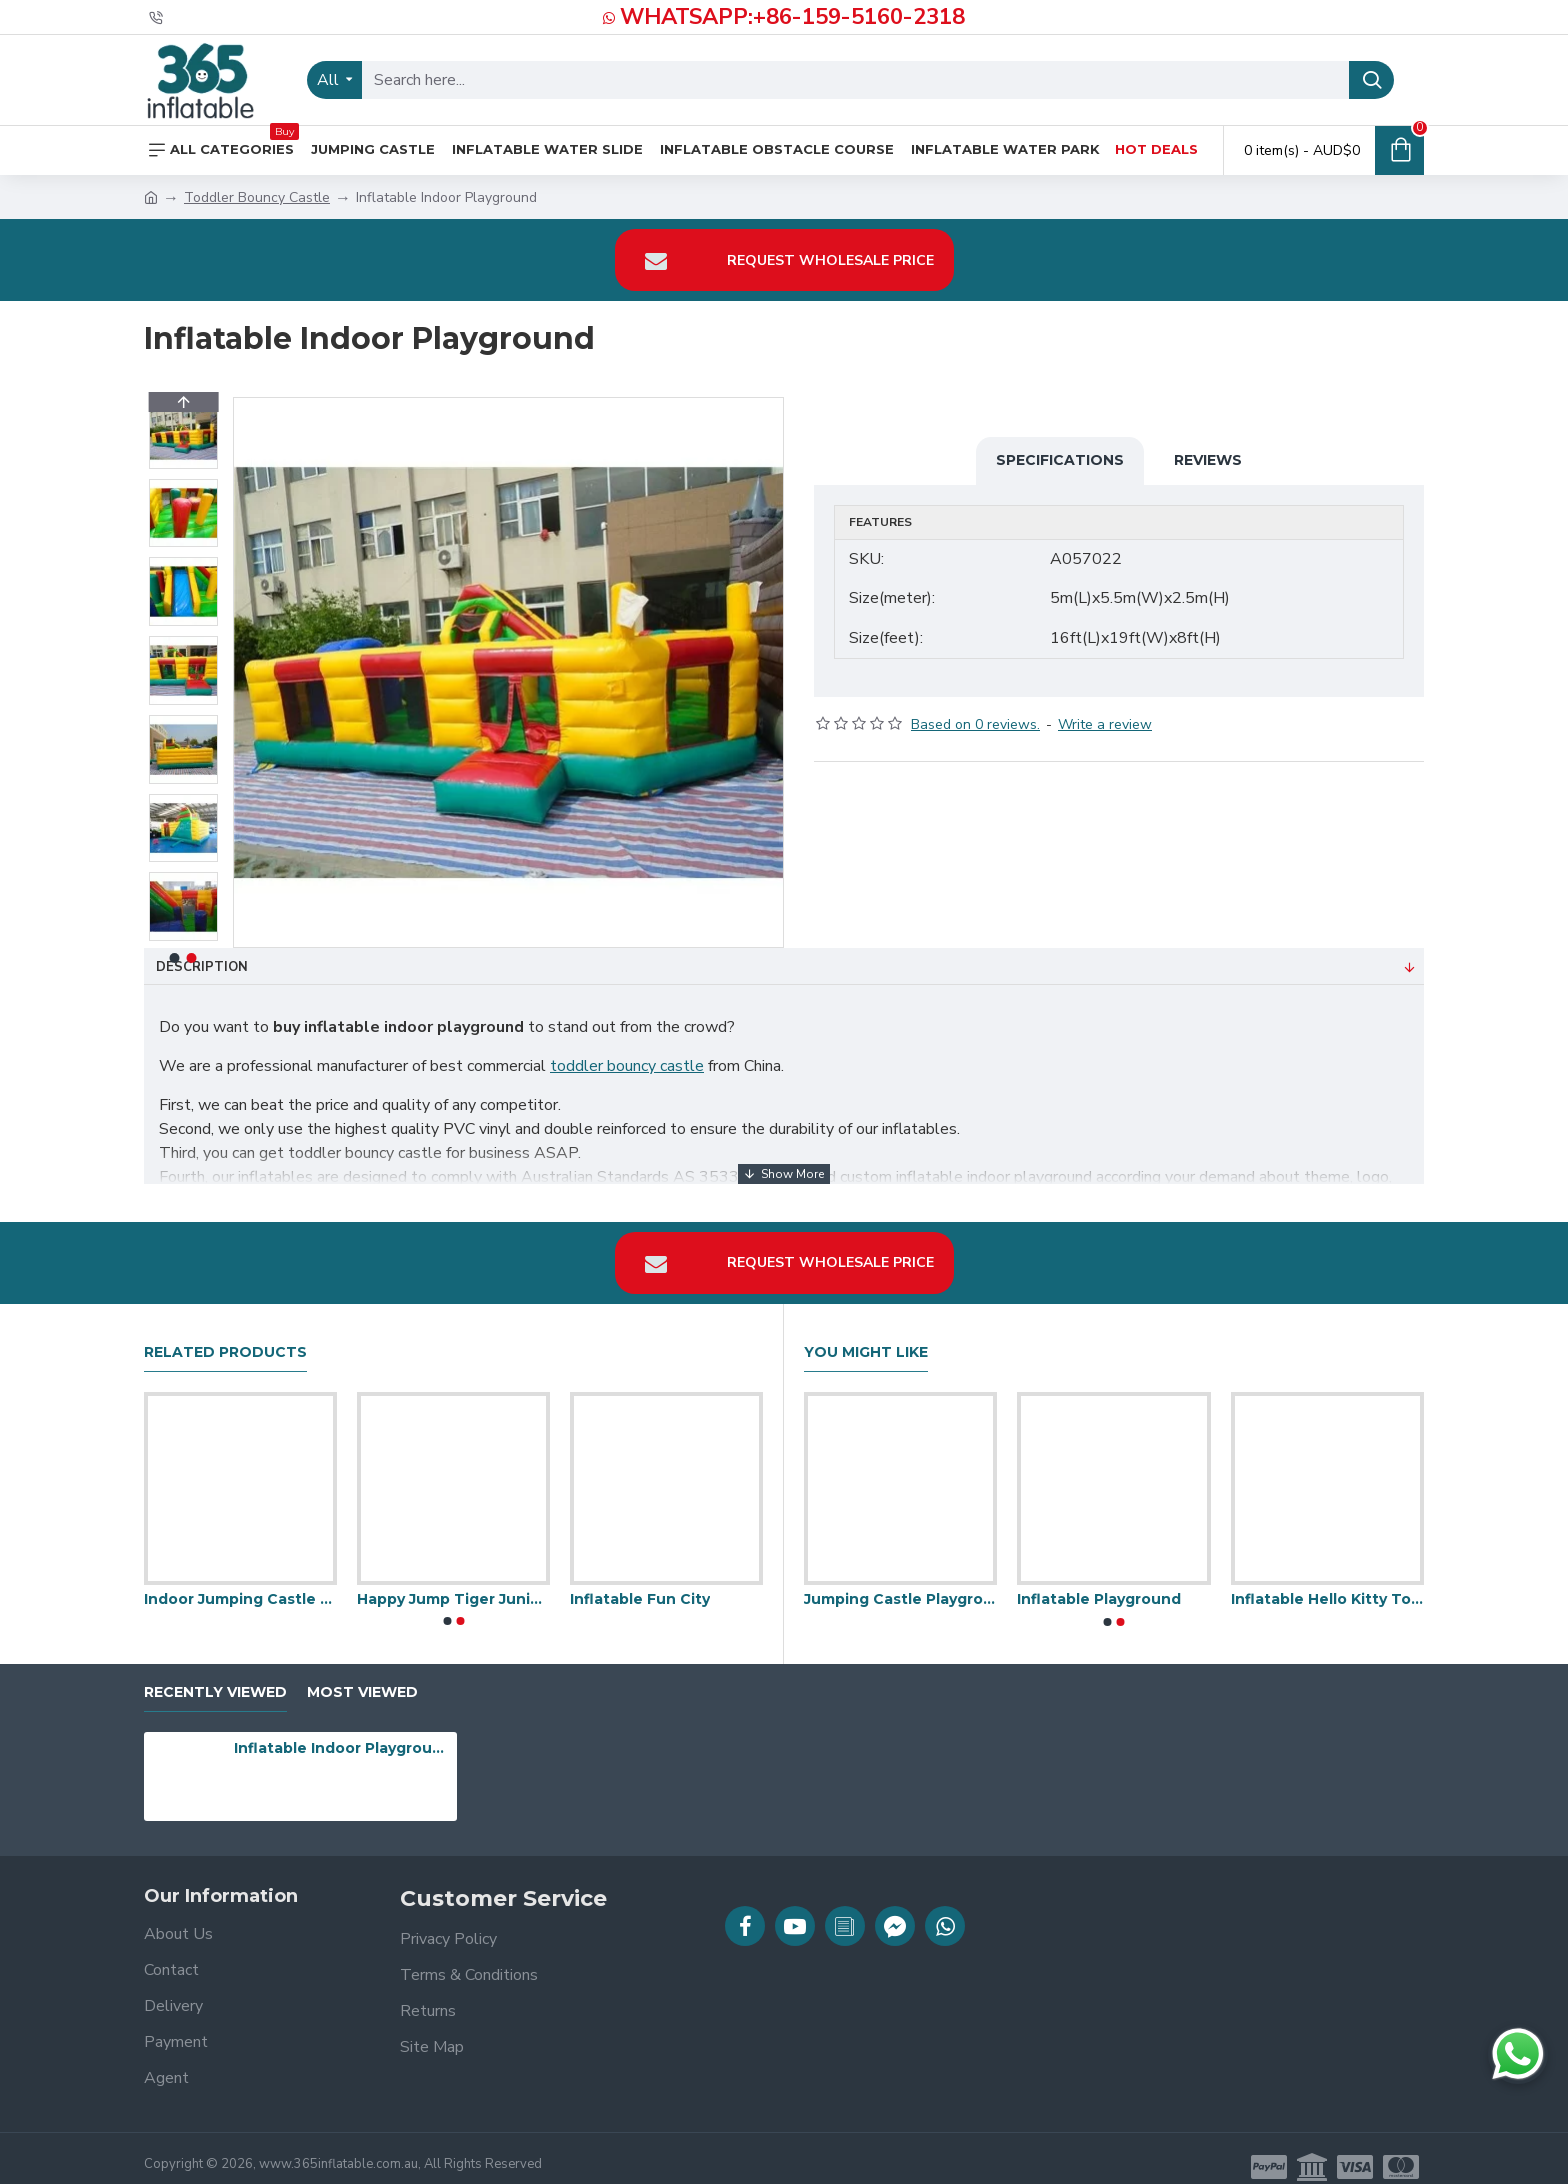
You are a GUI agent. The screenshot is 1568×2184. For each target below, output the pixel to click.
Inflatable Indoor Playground (342, 1731)
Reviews (1208, 460)
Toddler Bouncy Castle (257, 197)
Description (202, 967)
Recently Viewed (215, 1674)
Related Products (225, 1334)
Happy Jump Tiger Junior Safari (453, 1582)
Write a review (1105, 706)
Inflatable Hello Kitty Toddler (1327, 1582)
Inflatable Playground (1099, 1582)
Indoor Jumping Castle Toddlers (240, 1582)
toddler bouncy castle (627, 1066)
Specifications (1060, 460)
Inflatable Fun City (640, 1582)
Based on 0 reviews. (975, 706)
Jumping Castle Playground (900, 1582)
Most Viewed (362, 1674)
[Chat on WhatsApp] (1518, 2054)
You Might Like (866, 1334)
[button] (183, 936)
